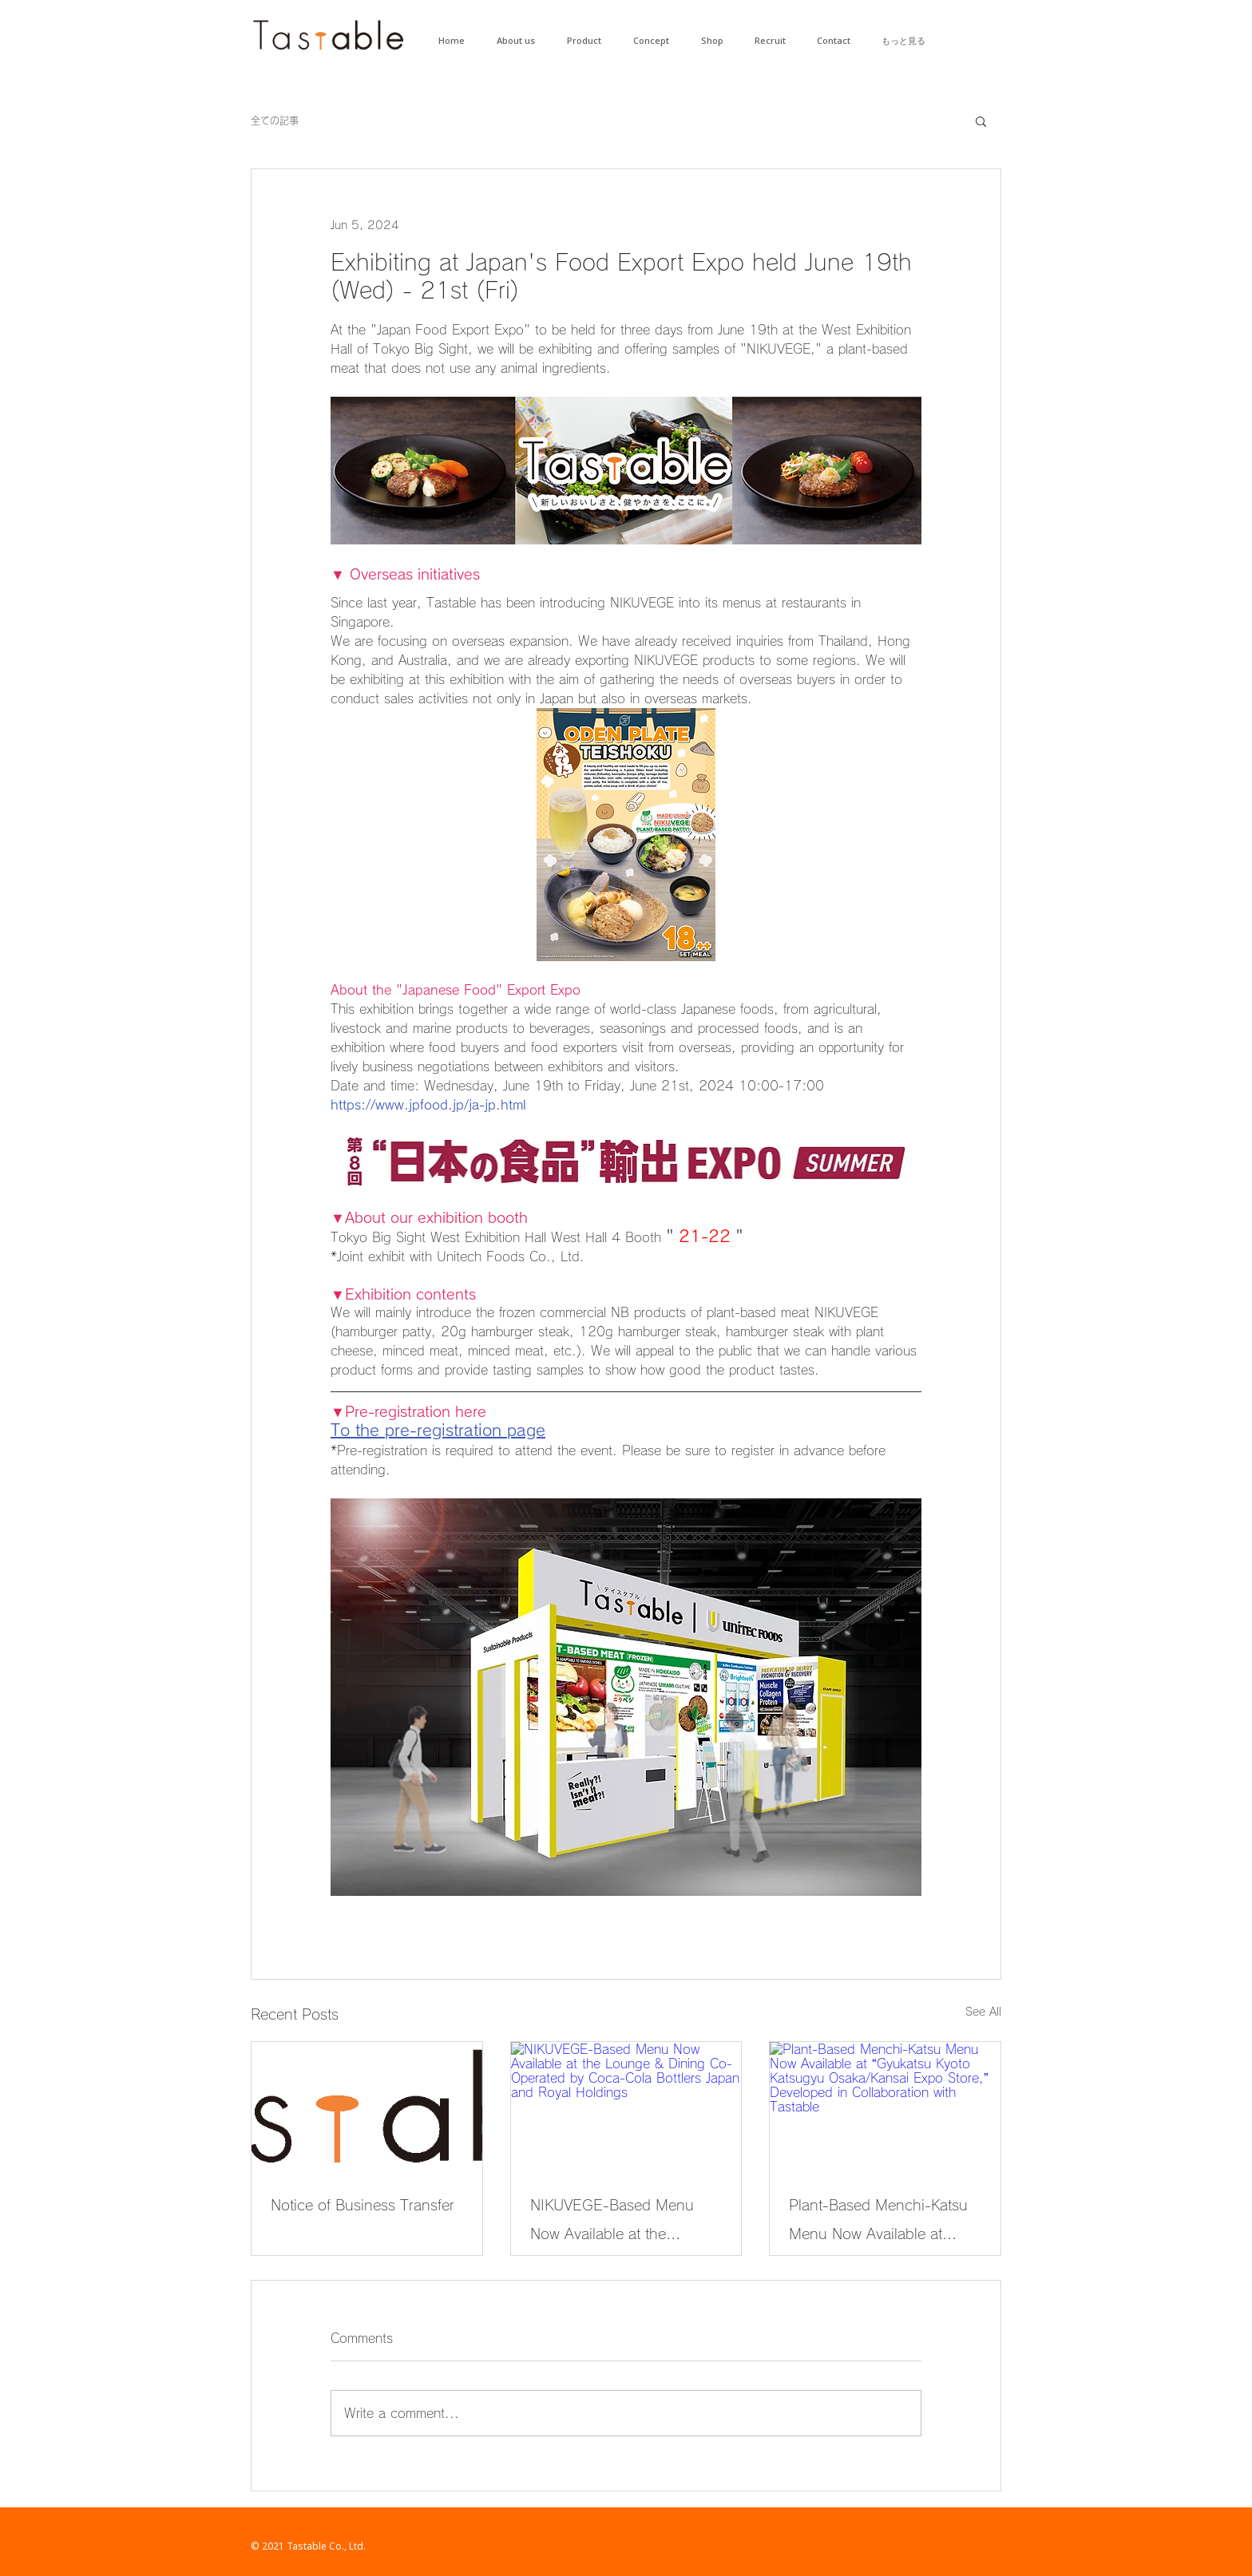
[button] (981, 120)
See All (983, 2011)
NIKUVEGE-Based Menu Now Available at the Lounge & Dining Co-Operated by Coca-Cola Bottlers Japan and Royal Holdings (612, 2223)
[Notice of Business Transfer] (367, 2106)
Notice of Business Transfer (362, 2205)
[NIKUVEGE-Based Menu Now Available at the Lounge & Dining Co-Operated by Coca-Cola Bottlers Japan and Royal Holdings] (626, 2106)
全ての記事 (275, 120)
